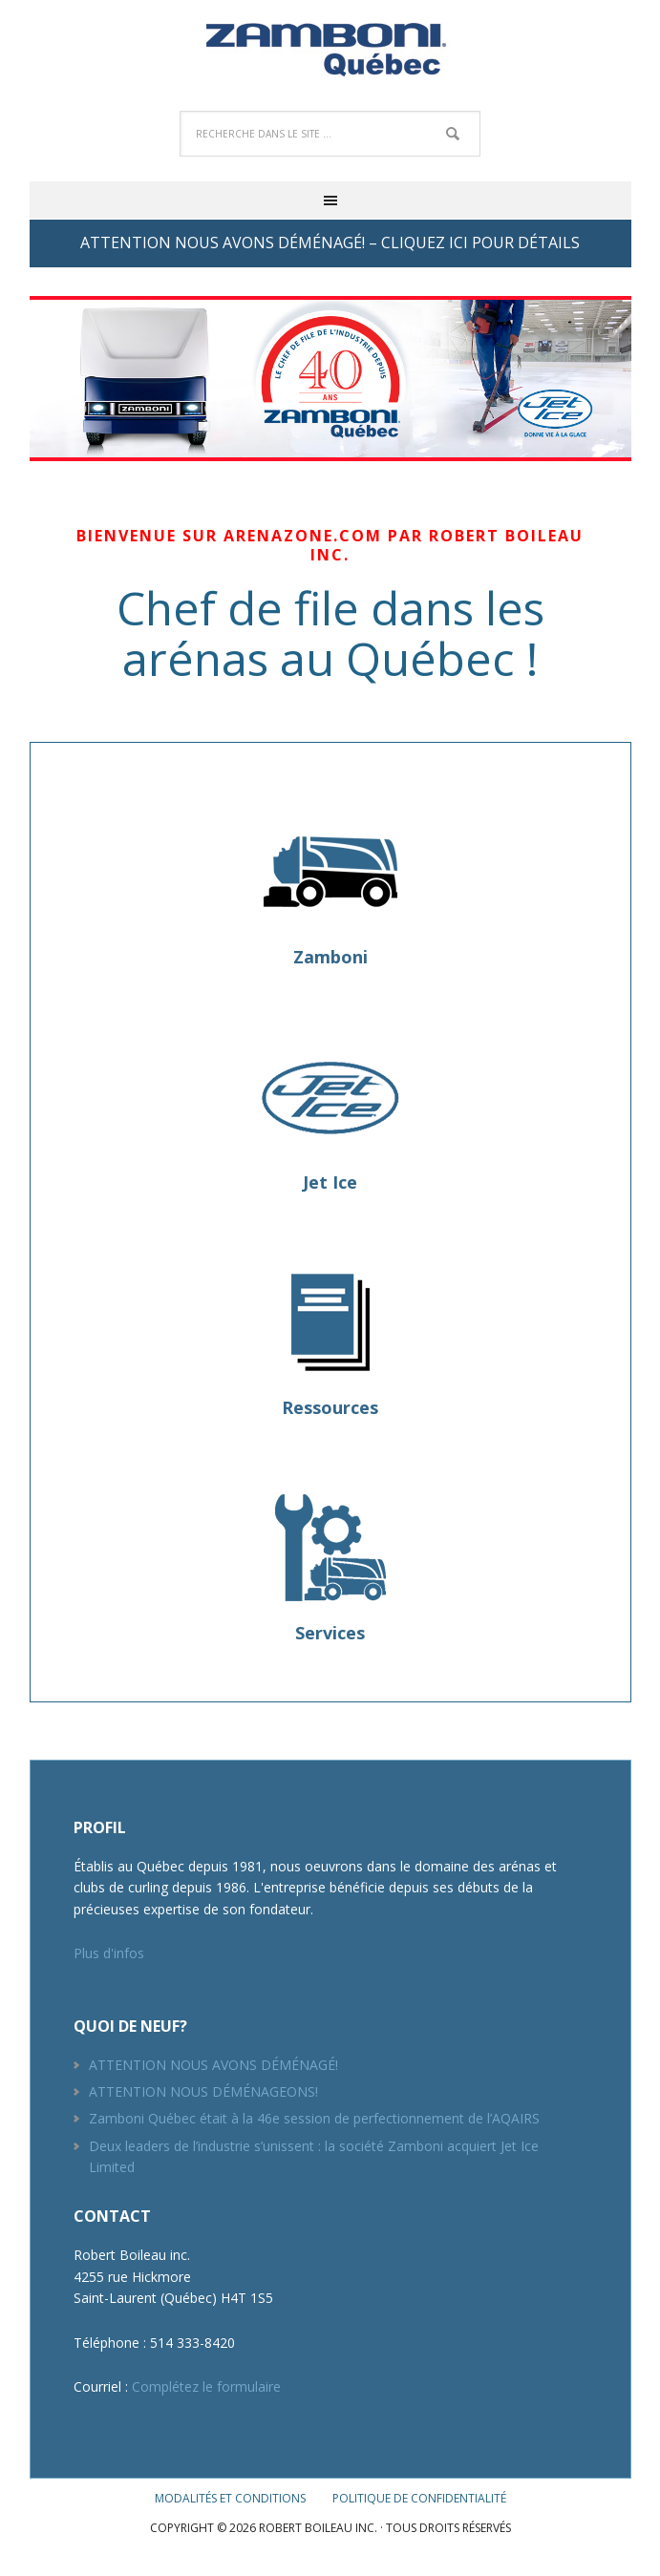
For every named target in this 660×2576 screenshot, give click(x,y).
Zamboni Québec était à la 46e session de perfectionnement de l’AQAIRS (314, 2118)
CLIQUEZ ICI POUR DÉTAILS (480, 242)
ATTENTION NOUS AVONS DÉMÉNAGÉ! (213, 2065)
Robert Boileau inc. (330, 47)
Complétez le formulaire (206, 2386)
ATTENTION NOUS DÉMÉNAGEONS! (203, 2091)
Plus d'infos (109, 1953)
